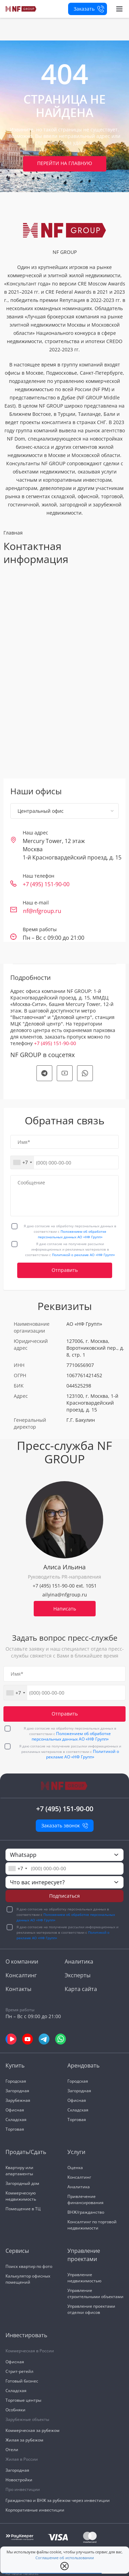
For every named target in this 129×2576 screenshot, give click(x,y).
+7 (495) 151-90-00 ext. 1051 (65, 1586)
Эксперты (77, 1975)
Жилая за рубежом (24, 2440)
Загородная (17, 2091)
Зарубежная (18, 2100)
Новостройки (19, 2480)
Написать (64, 1608)
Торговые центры (23, 2400)
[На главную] (21, 9)
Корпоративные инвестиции (35, 2510)
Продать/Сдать (26, 2152)
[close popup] (65, 2566)
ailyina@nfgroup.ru (64, 1594)
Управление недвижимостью (84, 2278)
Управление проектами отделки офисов (91, 2309)
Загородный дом (22, 2183)
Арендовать (83, 2065)
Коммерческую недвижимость (21, 2196)
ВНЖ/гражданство (85, 2212)
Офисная (15, 2110)
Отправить (65, 1270)
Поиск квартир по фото (29, 2266)
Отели (12, 2449)
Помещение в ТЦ (23, 2209)
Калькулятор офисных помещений (28, 2279)
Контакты (18, 1989)
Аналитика (79, 1961)
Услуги (76, 2152)
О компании (22, 1961)
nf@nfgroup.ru (42, 911)
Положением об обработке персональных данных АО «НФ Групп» (71, 1736)
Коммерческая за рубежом (33, 2430)
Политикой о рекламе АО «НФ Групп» (83, 1254)
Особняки (15, 2410)
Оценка (75, 2167)
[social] (44, 1073)
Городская (16, 2081)
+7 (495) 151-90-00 (46, 884)
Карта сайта (81, 1989)
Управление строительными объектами (95, 2293)
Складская (16, 2119)
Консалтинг (21, 1975)
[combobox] (22, 1162)
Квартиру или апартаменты (19, 2171)
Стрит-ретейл (19, 2371)
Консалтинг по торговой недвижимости (92, 2225)
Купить (15, 2065)
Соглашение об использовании (64, 2558)
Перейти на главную (64, 163)
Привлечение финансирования (85, 2199)
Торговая (15, 2129)
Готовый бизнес (22, 2381)
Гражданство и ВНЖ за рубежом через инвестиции (58, 2500)
